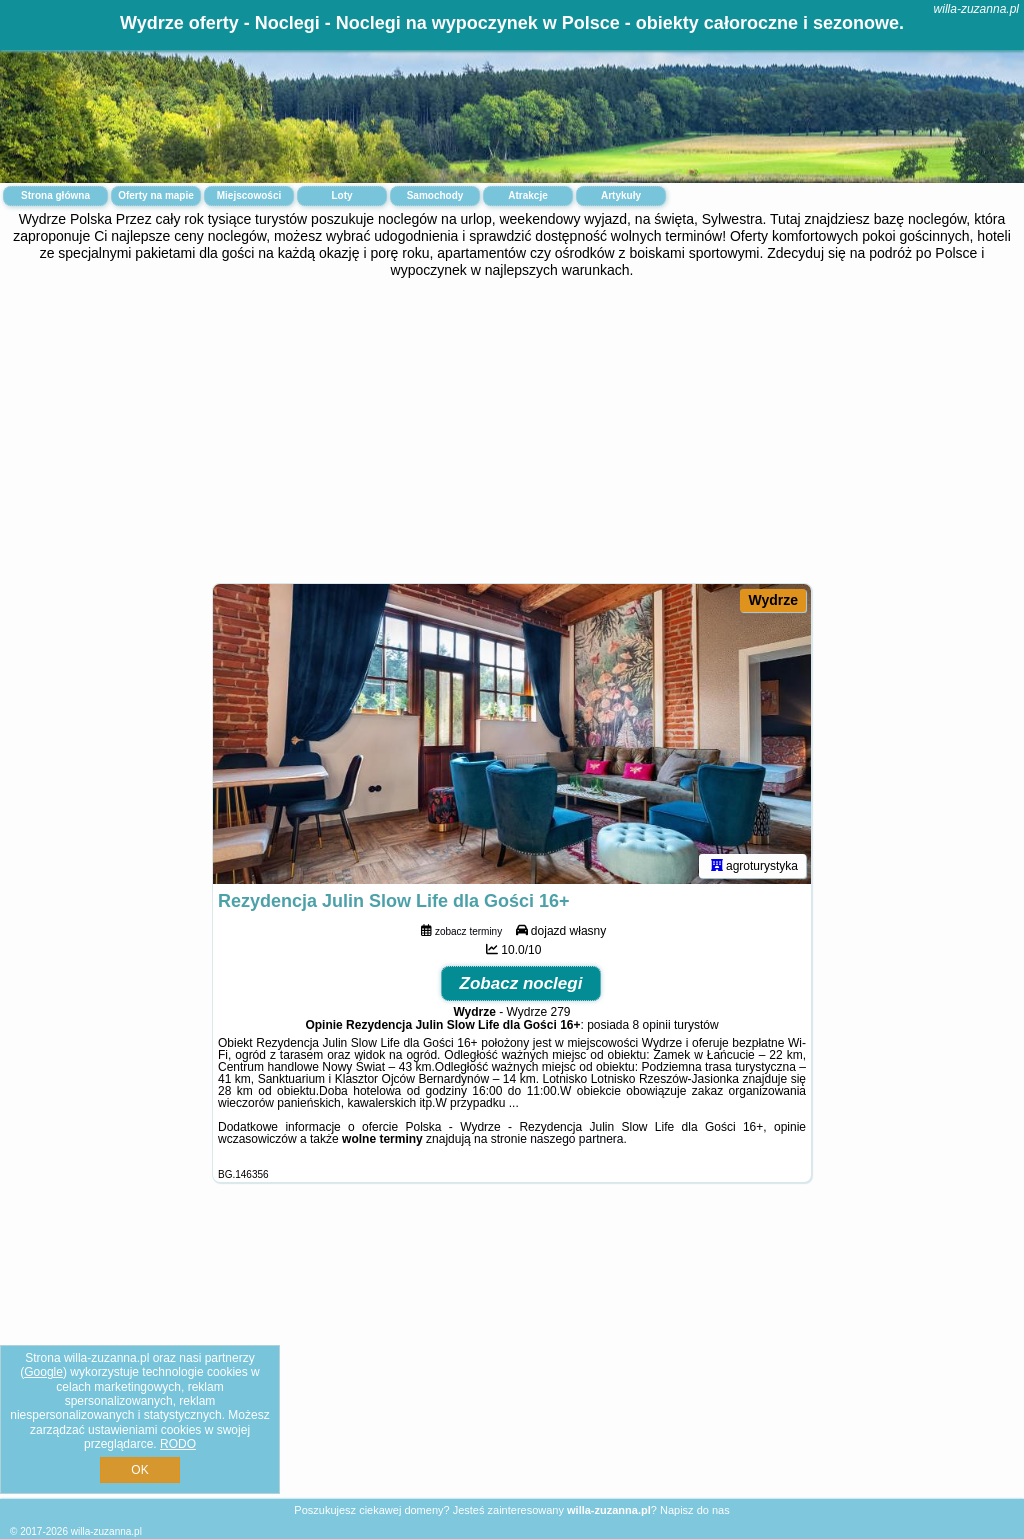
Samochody (435, 195)
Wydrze (773, 600)
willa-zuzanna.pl (976, 9)
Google (43, 1372)
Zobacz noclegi (521, 983)
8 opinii (652, 1025)
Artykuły (621, 195)
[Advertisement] (512, 428)
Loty (341, 195)
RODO (178, 1444)
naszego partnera (576, 1139)
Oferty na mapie (156, 195)
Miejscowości (249, 195)
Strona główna (55, 195)
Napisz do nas (695, 1510)
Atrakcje (527, 195)
